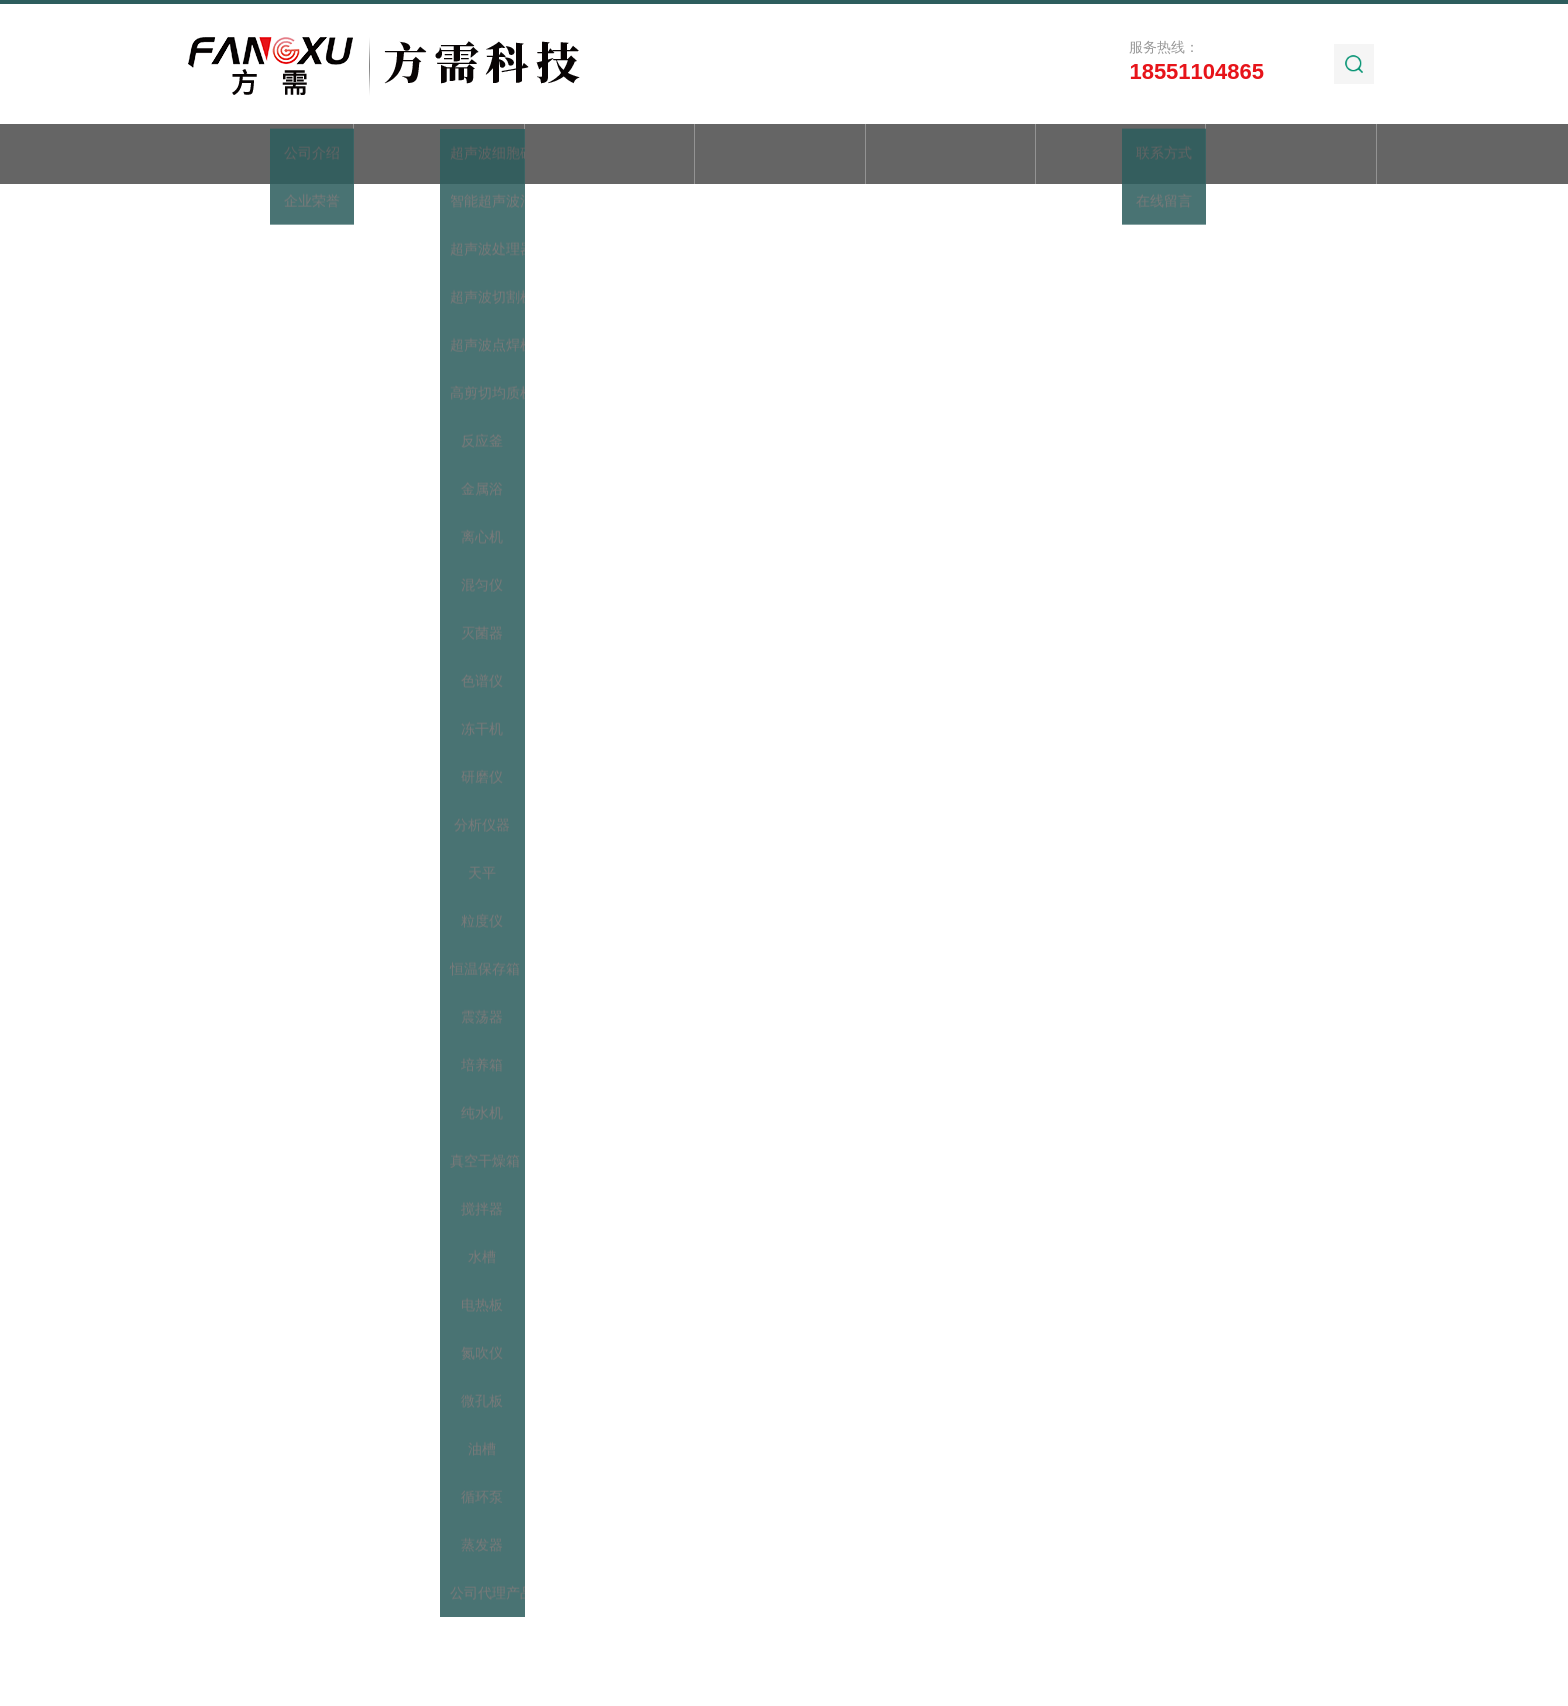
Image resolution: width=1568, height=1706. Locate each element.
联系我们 (1291, 155)
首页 (269, 155)
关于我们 (439, 155)
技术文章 (950, 155)
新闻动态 (780, 155)
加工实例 (1121, 155)
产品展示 (609, 155)
